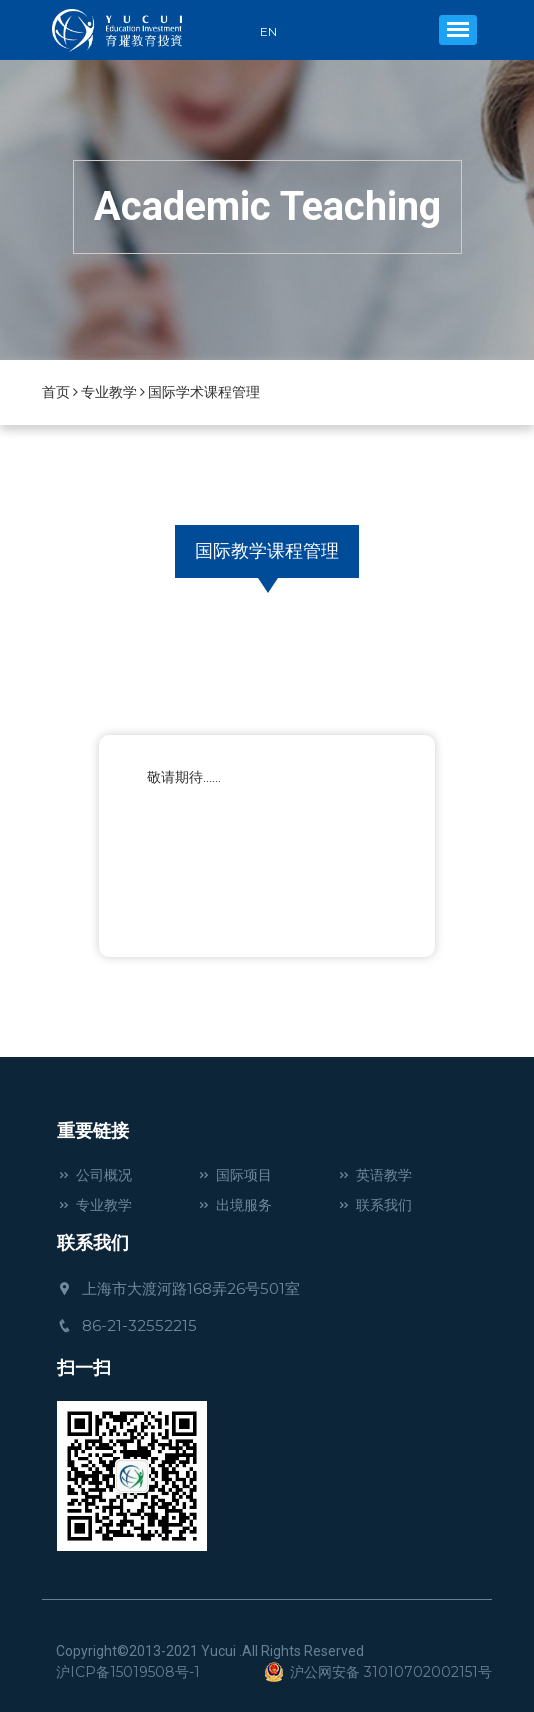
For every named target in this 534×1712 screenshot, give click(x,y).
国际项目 (234, 1175)
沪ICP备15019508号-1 (128, 1672)
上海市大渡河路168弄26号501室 (178, 1288)
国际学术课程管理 (204, 392)
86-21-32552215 (127, 1325)
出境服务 (234, 1205)
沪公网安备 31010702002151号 (378, 1672)
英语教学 (374, 1175)
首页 (56, 392)
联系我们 (374, 1205)
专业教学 (109, 392)
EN (268, 32)
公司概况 (94, 1175)
